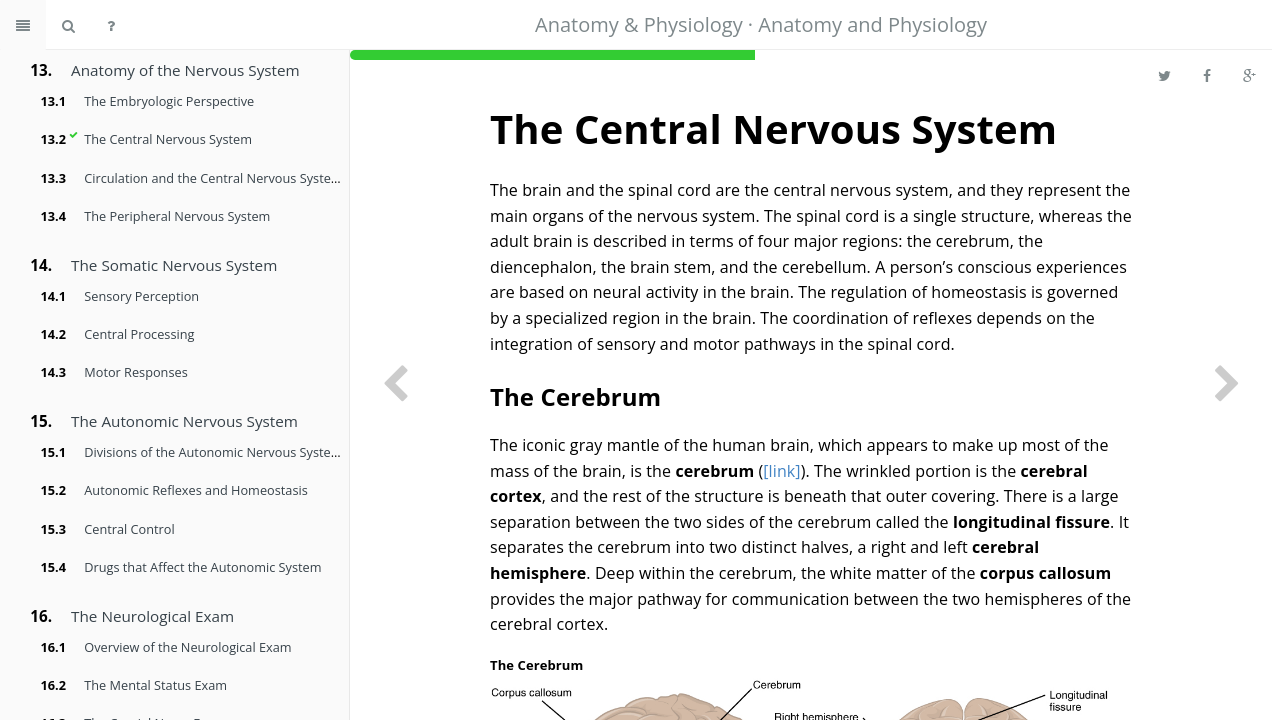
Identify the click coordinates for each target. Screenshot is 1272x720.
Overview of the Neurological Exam (187, 647)
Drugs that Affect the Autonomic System (202, 567)
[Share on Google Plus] (1249, 75)
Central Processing (139, 334)
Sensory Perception (141, 296)
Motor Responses (135, 372)
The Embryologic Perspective (169, 101)
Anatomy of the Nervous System (185, 70)
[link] (781, 471)
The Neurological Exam (152, 616)
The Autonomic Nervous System (184, 421)
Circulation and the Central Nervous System (213, 178)
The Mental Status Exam (155, 685)
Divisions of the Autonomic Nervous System (213, 452)
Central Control (129, 529)
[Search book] (68, 25)
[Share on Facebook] (1207, 75)
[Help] (111, 25)
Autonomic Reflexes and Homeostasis (195, 490)
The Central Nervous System (168, 139)
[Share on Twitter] (1164, 75)
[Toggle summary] (23, 25)
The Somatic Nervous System (174, 265)
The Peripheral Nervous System (177, 216)
